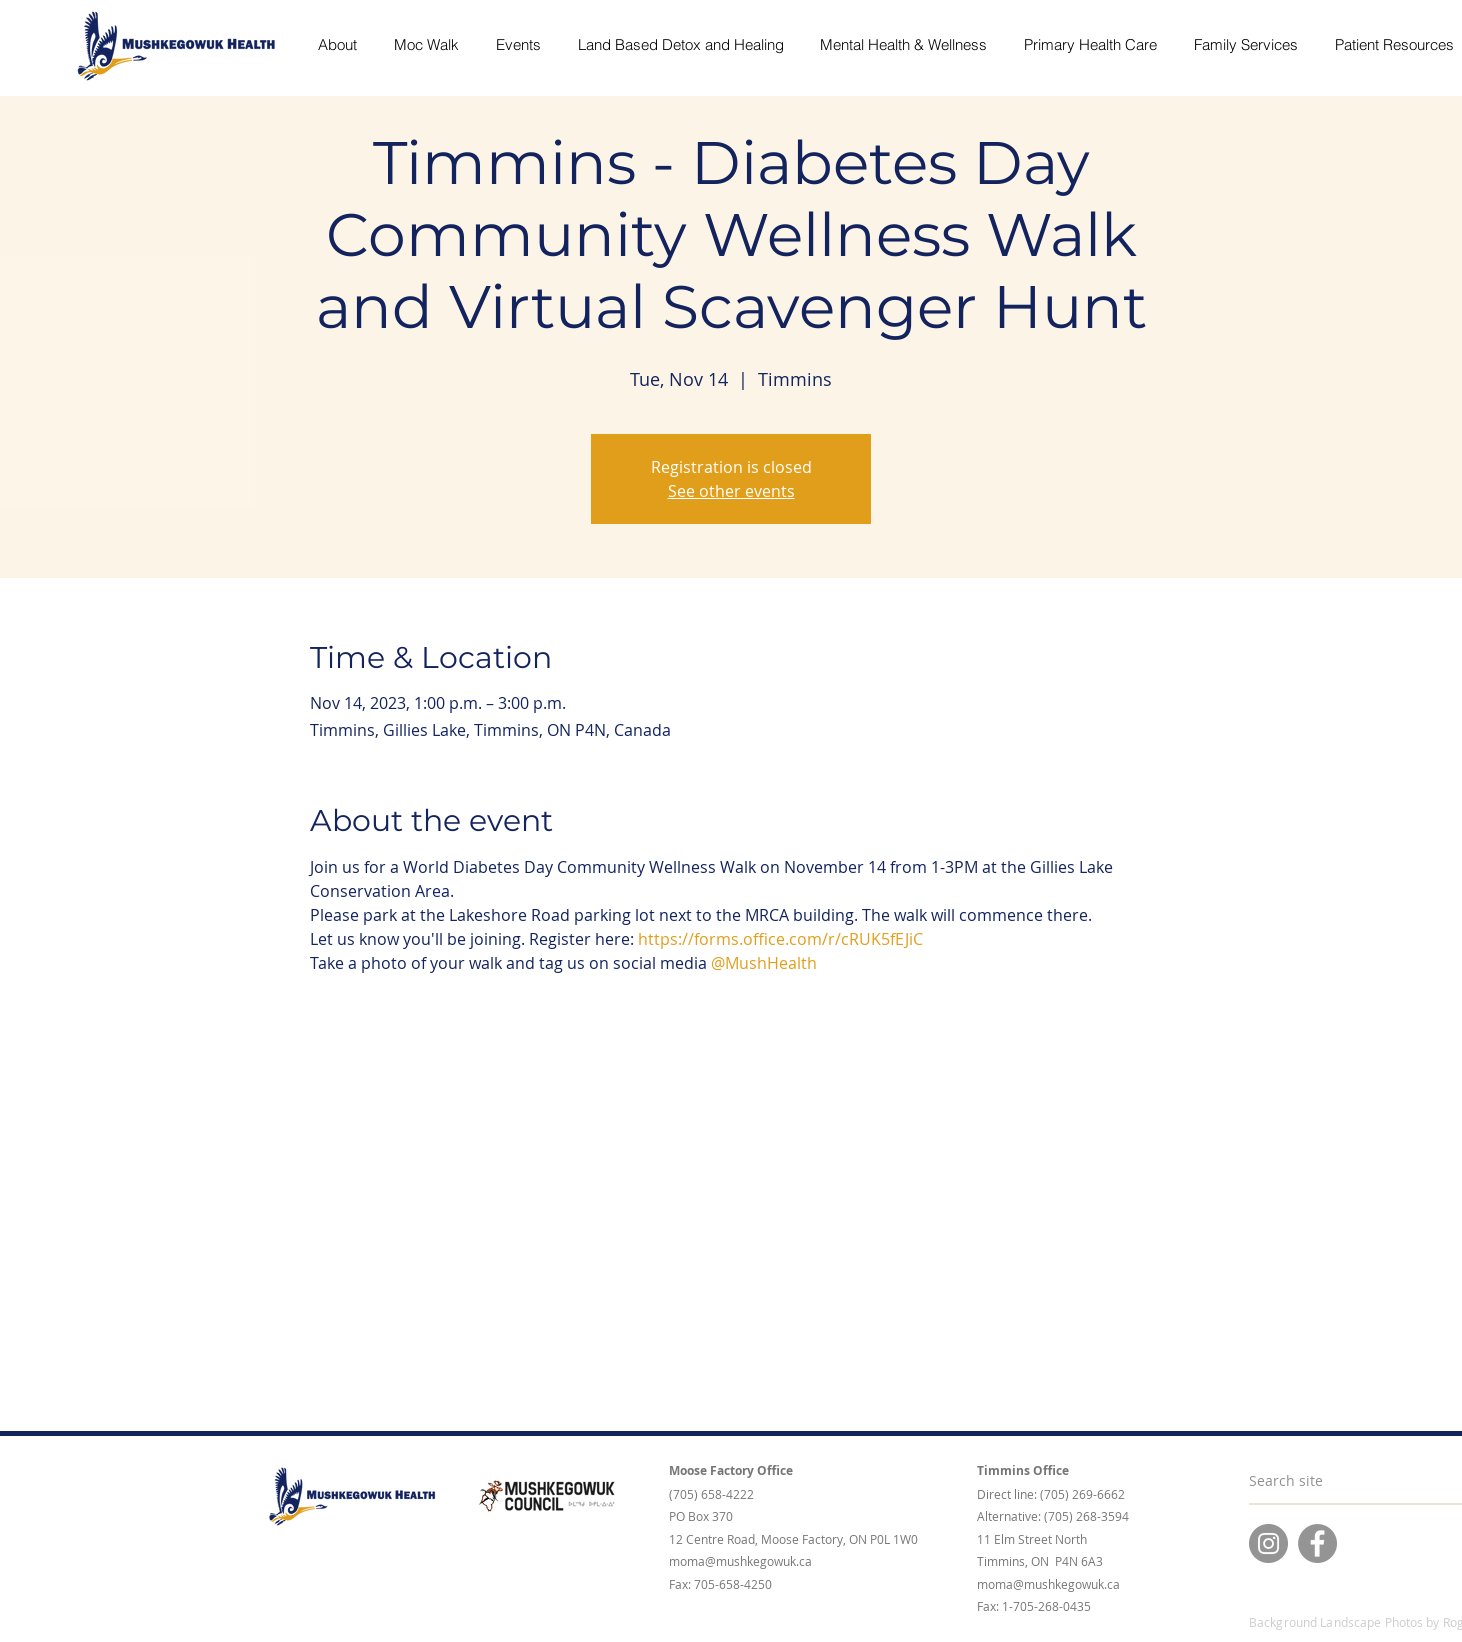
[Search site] (1340, 1481)
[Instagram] (1268, 1543)
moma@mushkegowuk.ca (740, 1561)
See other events (731, 491)
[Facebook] (1317, 1543)
